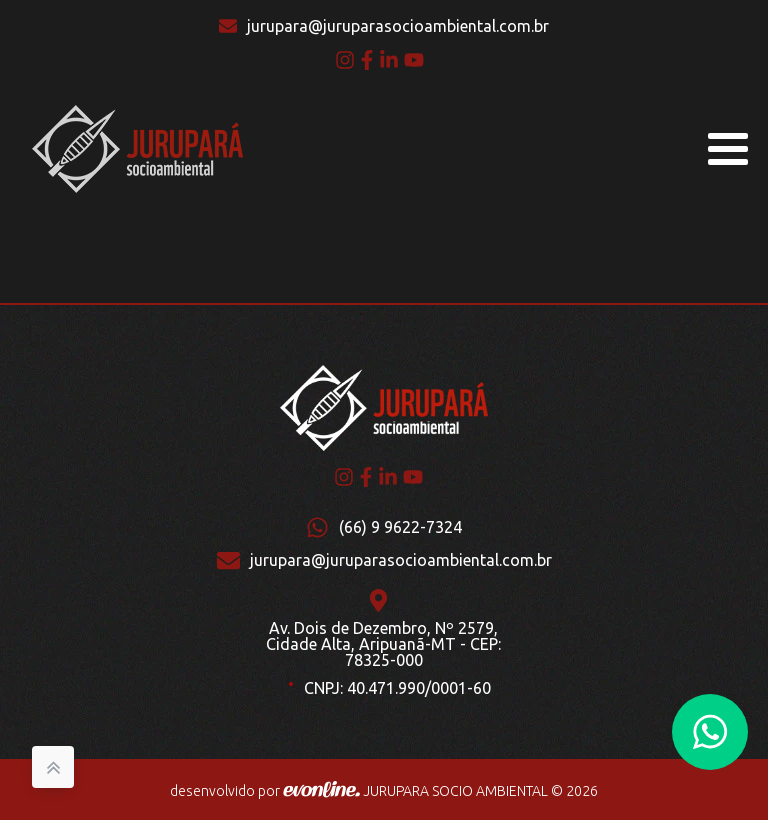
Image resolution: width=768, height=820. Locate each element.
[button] (710, 732)
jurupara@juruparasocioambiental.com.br (398, 26)
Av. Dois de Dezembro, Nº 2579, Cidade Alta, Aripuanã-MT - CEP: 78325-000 (383, 644)
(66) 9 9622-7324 (400, 527)
